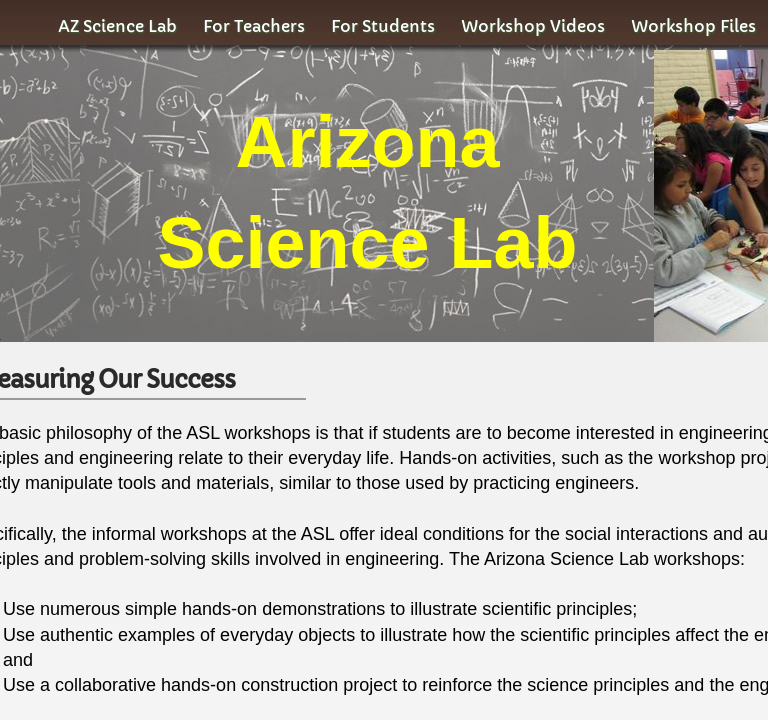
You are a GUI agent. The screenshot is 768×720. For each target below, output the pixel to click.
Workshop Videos (533, 26)
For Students (383, 26)
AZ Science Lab (117, 26)
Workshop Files (693, 26)
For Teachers (254, 26)
